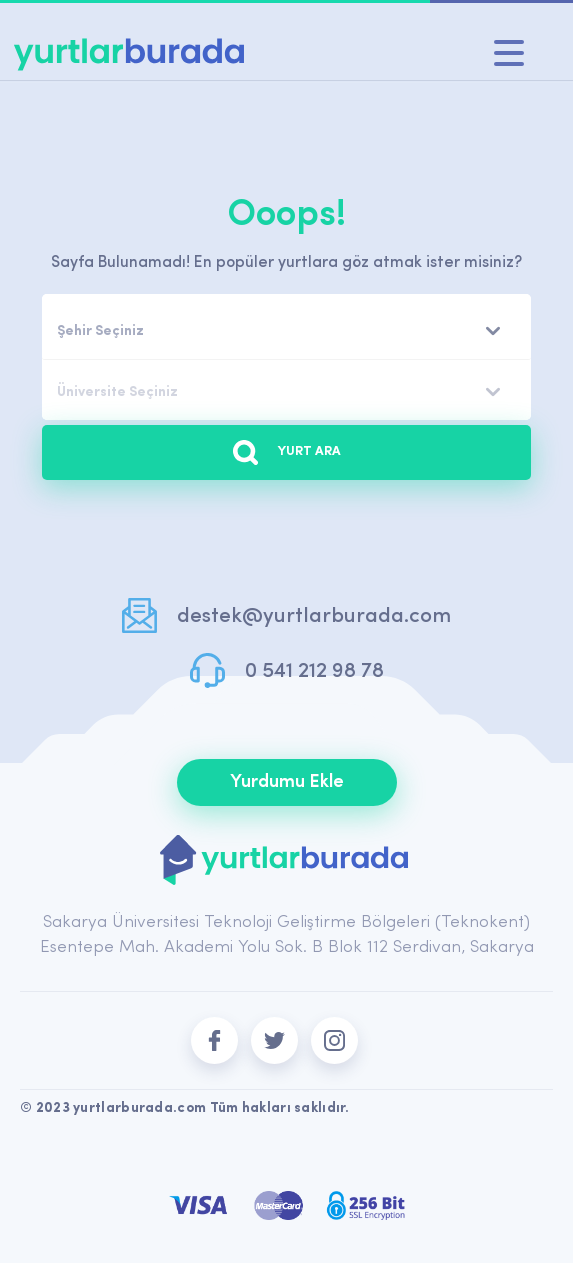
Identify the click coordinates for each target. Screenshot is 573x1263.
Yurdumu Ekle (287, 782)
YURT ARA (287, 452)
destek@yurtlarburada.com (314, 616)
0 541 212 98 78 (314, 671)
